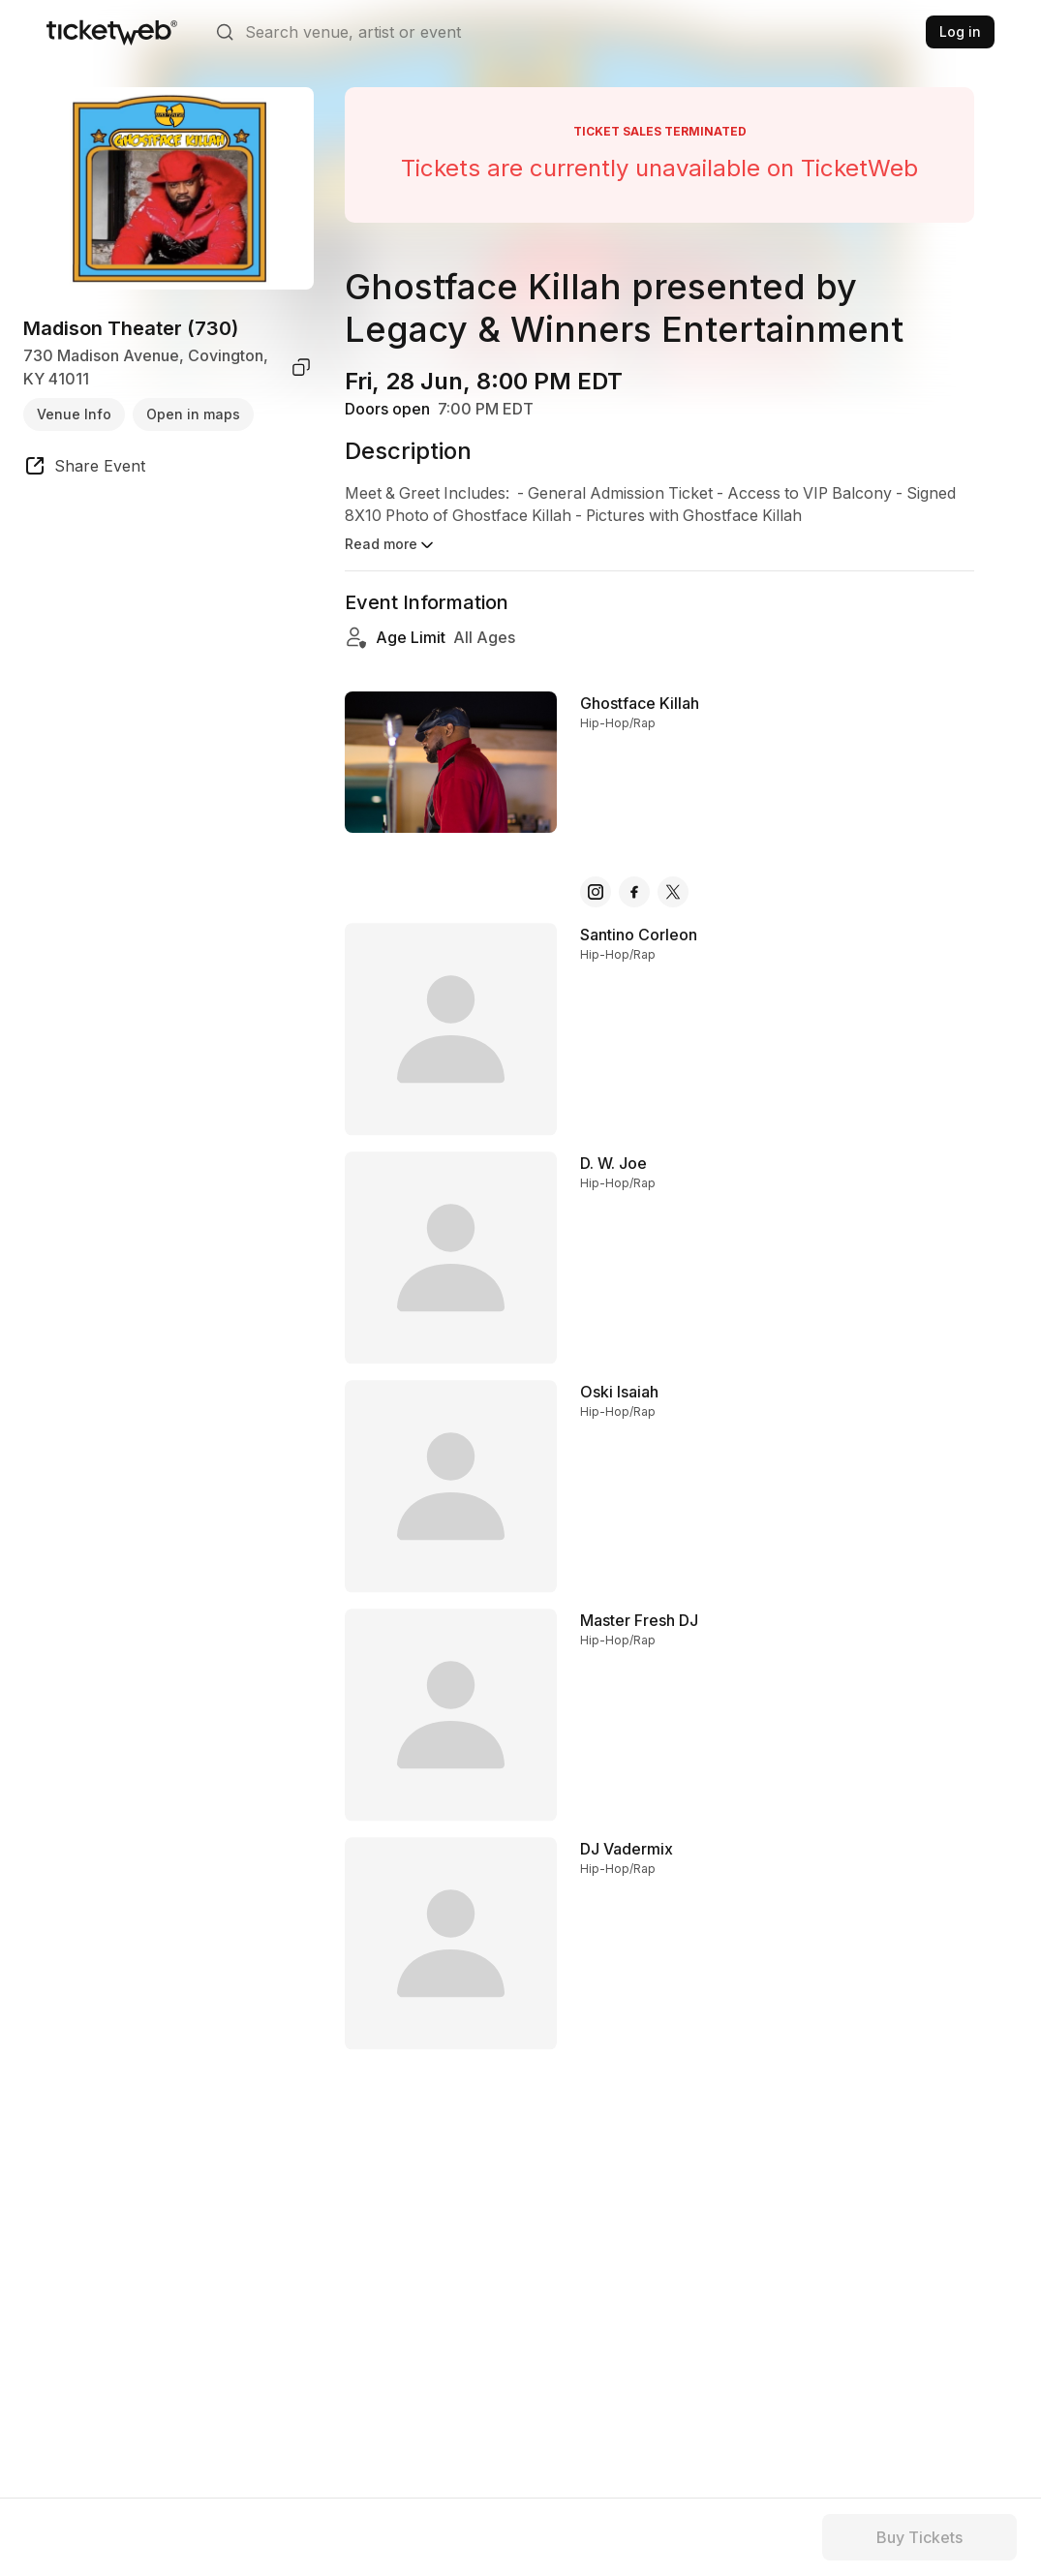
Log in (960, 31)
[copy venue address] (301, 367)
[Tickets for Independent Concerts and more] (111, 31)
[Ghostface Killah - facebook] (634, 873)
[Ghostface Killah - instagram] (595, 873)
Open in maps (193, 414)
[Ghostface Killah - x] (673, 873)
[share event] (84, 468)
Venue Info (74, 414)
